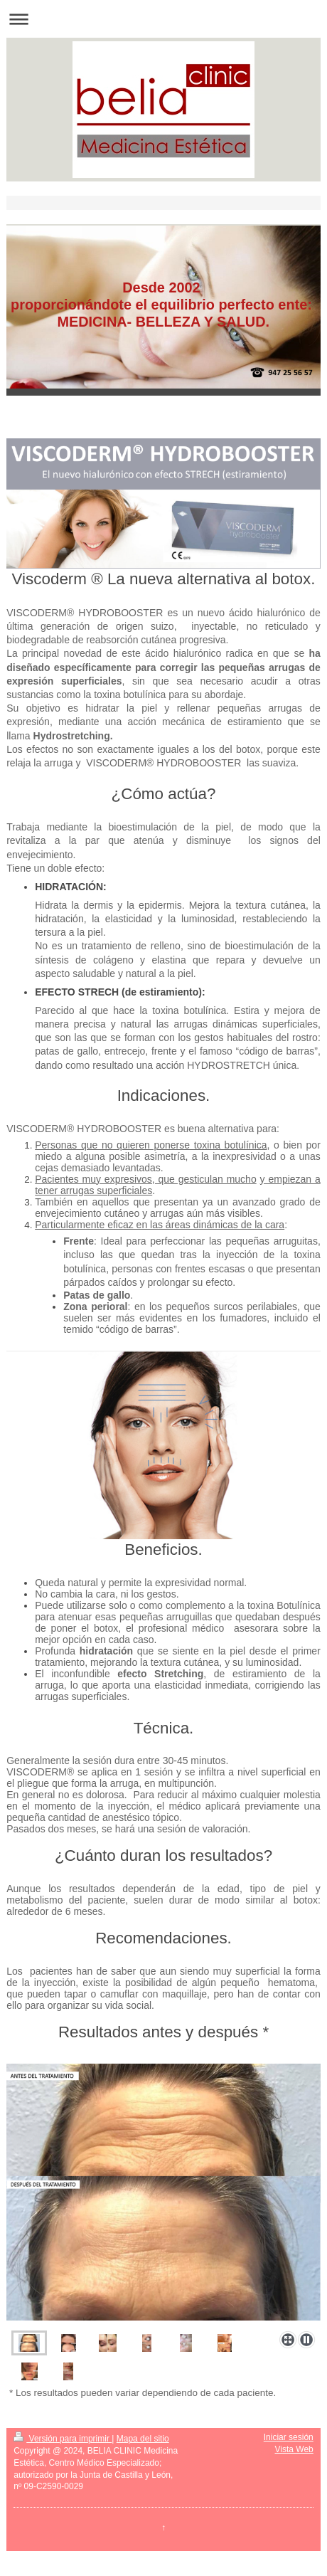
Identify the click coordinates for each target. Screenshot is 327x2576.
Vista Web (294, 2449)
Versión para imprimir (63, 2439)
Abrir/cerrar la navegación (163, 19)
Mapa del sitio (143, 2439)
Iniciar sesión (288, 2437)
